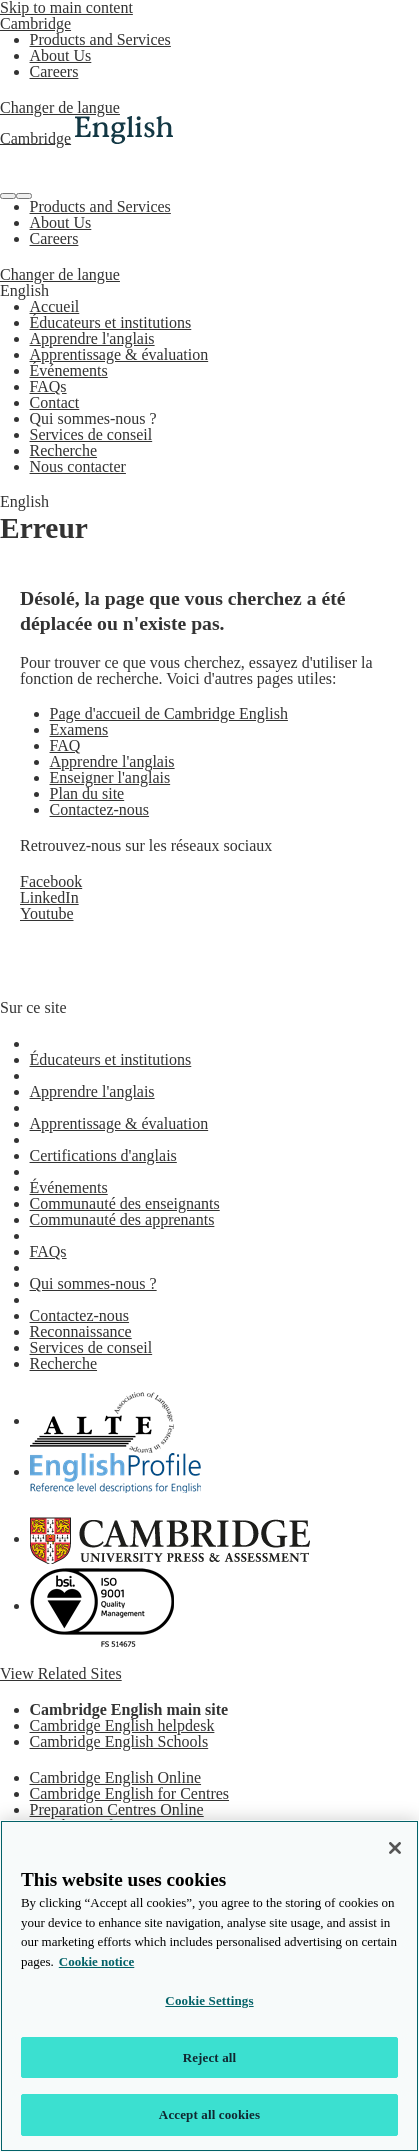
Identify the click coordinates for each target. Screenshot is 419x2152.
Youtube (47, 913)
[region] (209, 1986)
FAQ (65, 745)
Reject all (210, 2057)
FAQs (48, 386)
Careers (54, 71)
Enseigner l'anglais (110, 777)
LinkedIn (49, 897)
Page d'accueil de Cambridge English (169, 713)
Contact (55, 402)
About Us (61, 55)
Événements (69, 370)
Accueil (55, 306)
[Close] (395, 1848)
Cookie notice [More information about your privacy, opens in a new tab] (96, 1961)
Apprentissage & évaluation (119, 354)
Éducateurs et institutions (111, 322)
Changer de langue (60, 107)
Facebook (51, 881)
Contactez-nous (100, 809)
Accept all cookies (209, 2114)
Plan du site (87, 793)
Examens (79, 729)
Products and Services (100, 39)
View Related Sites (61, 1673)
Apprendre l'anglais (92, 338)
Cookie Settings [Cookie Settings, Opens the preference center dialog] (209, 2000)
